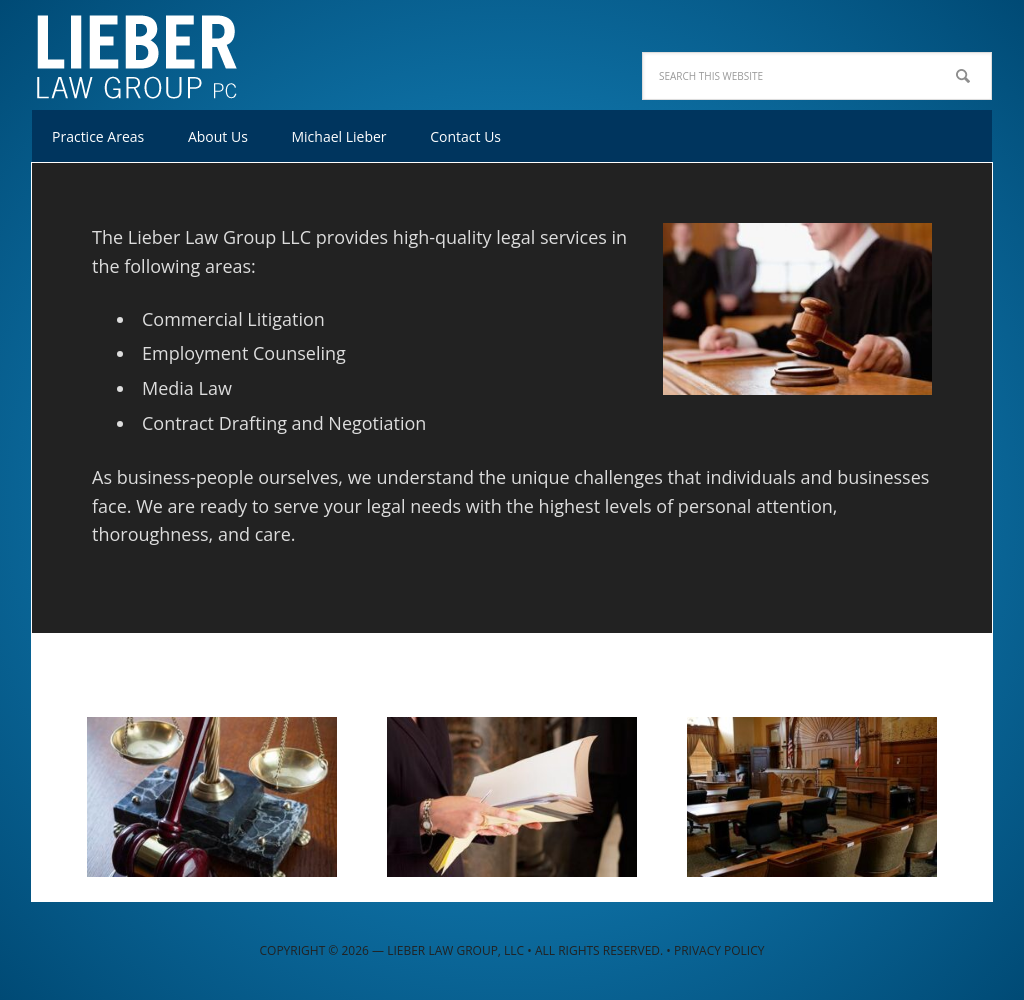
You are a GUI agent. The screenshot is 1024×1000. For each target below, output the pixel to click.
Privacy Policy (719, 950)
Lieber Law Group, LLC (162, 50)
